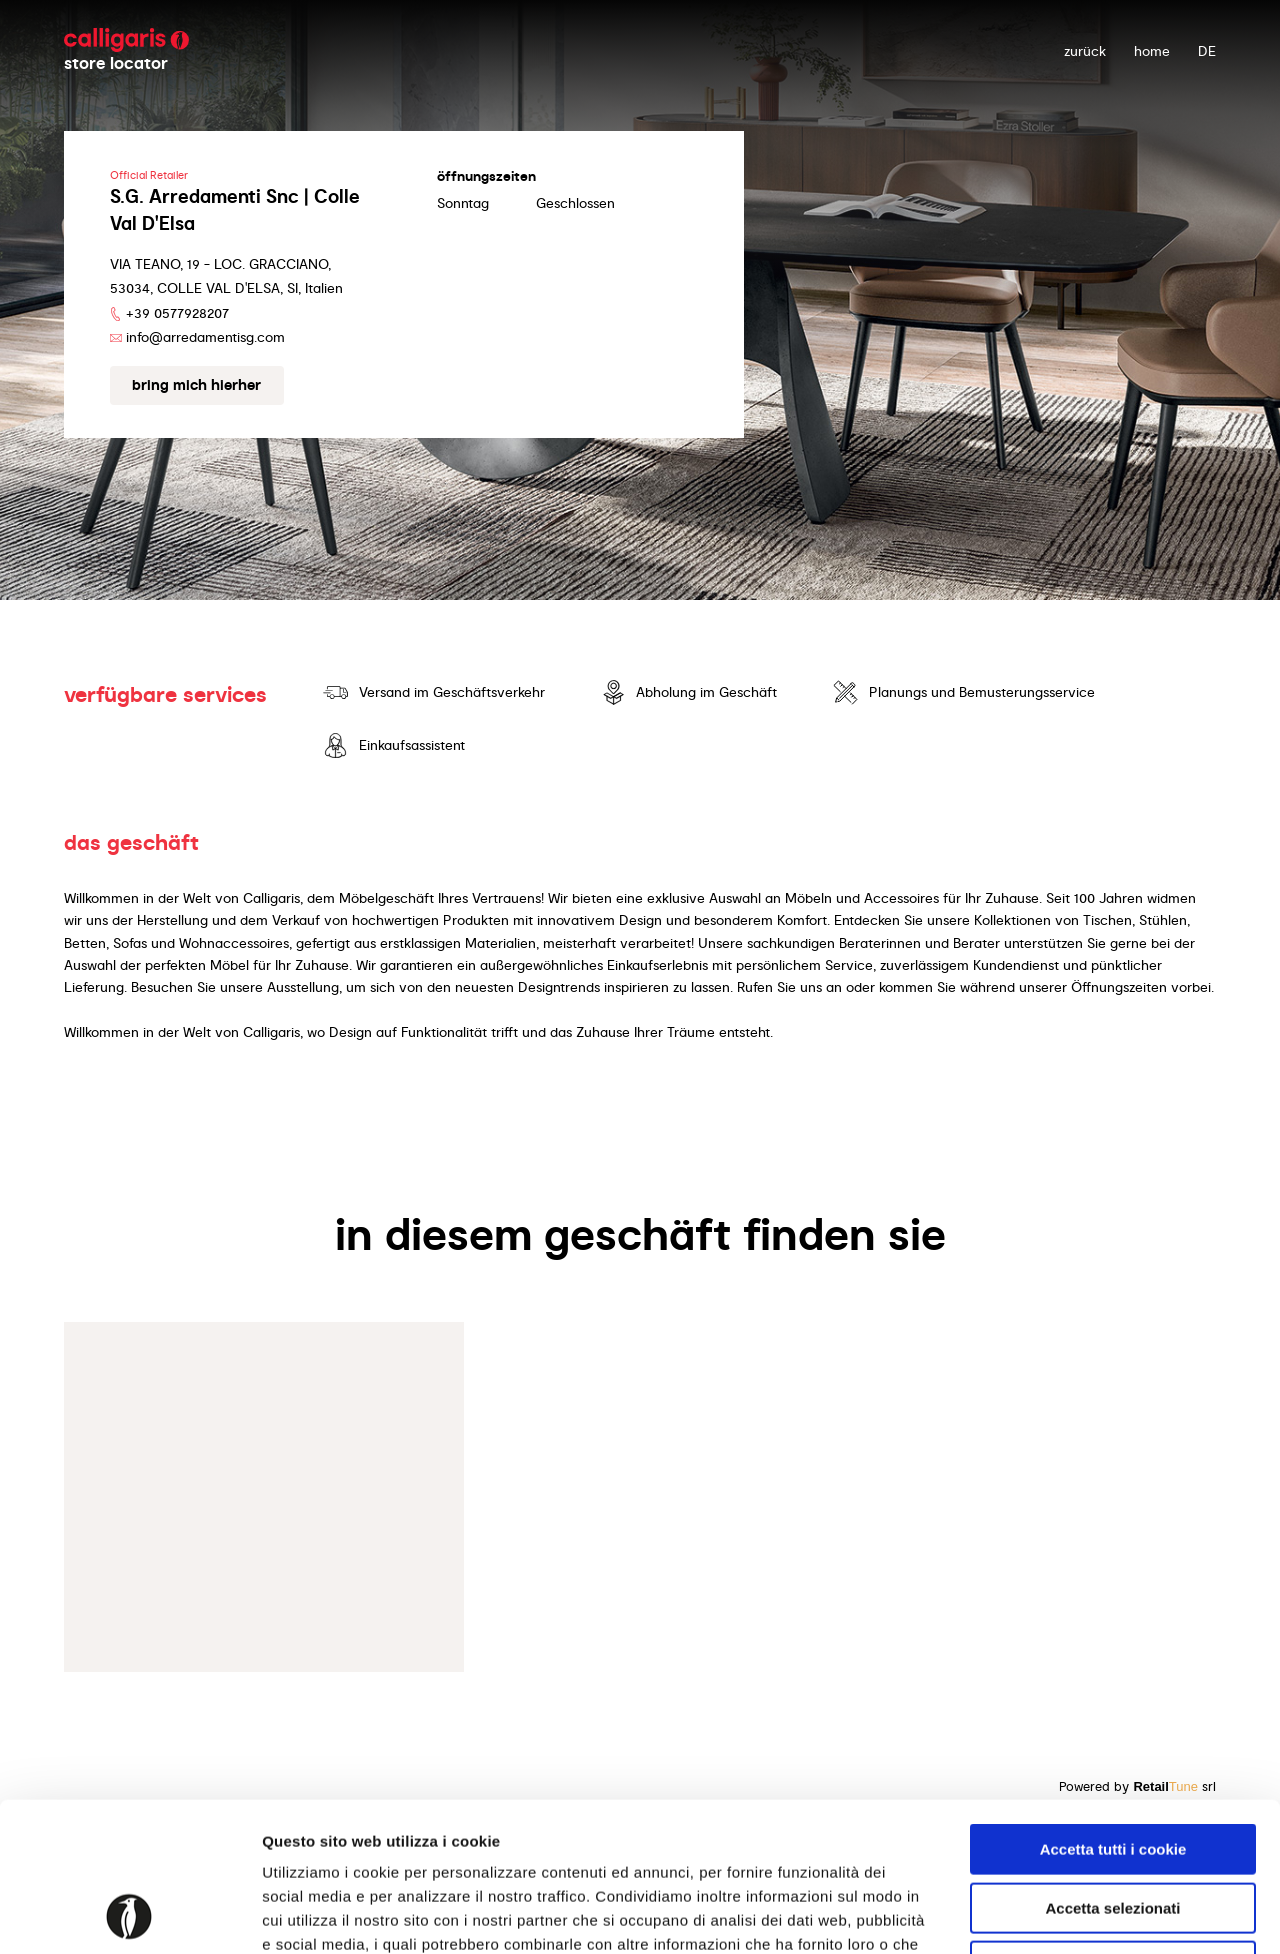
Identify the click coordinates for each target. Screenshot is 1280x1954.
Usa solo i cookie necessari (1113, 1826)
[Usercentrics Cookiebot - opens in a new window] (129, 1915)
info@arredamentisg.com (205, 337)
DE (1207, 51)
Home (1152, 51)
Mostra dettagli (1052, 1914)
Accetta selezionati (1112, 1768)
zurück (1085, 51)
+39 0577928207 (177, 313)
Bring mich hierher (196, 385)
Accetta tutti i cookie (1113, 1709)
